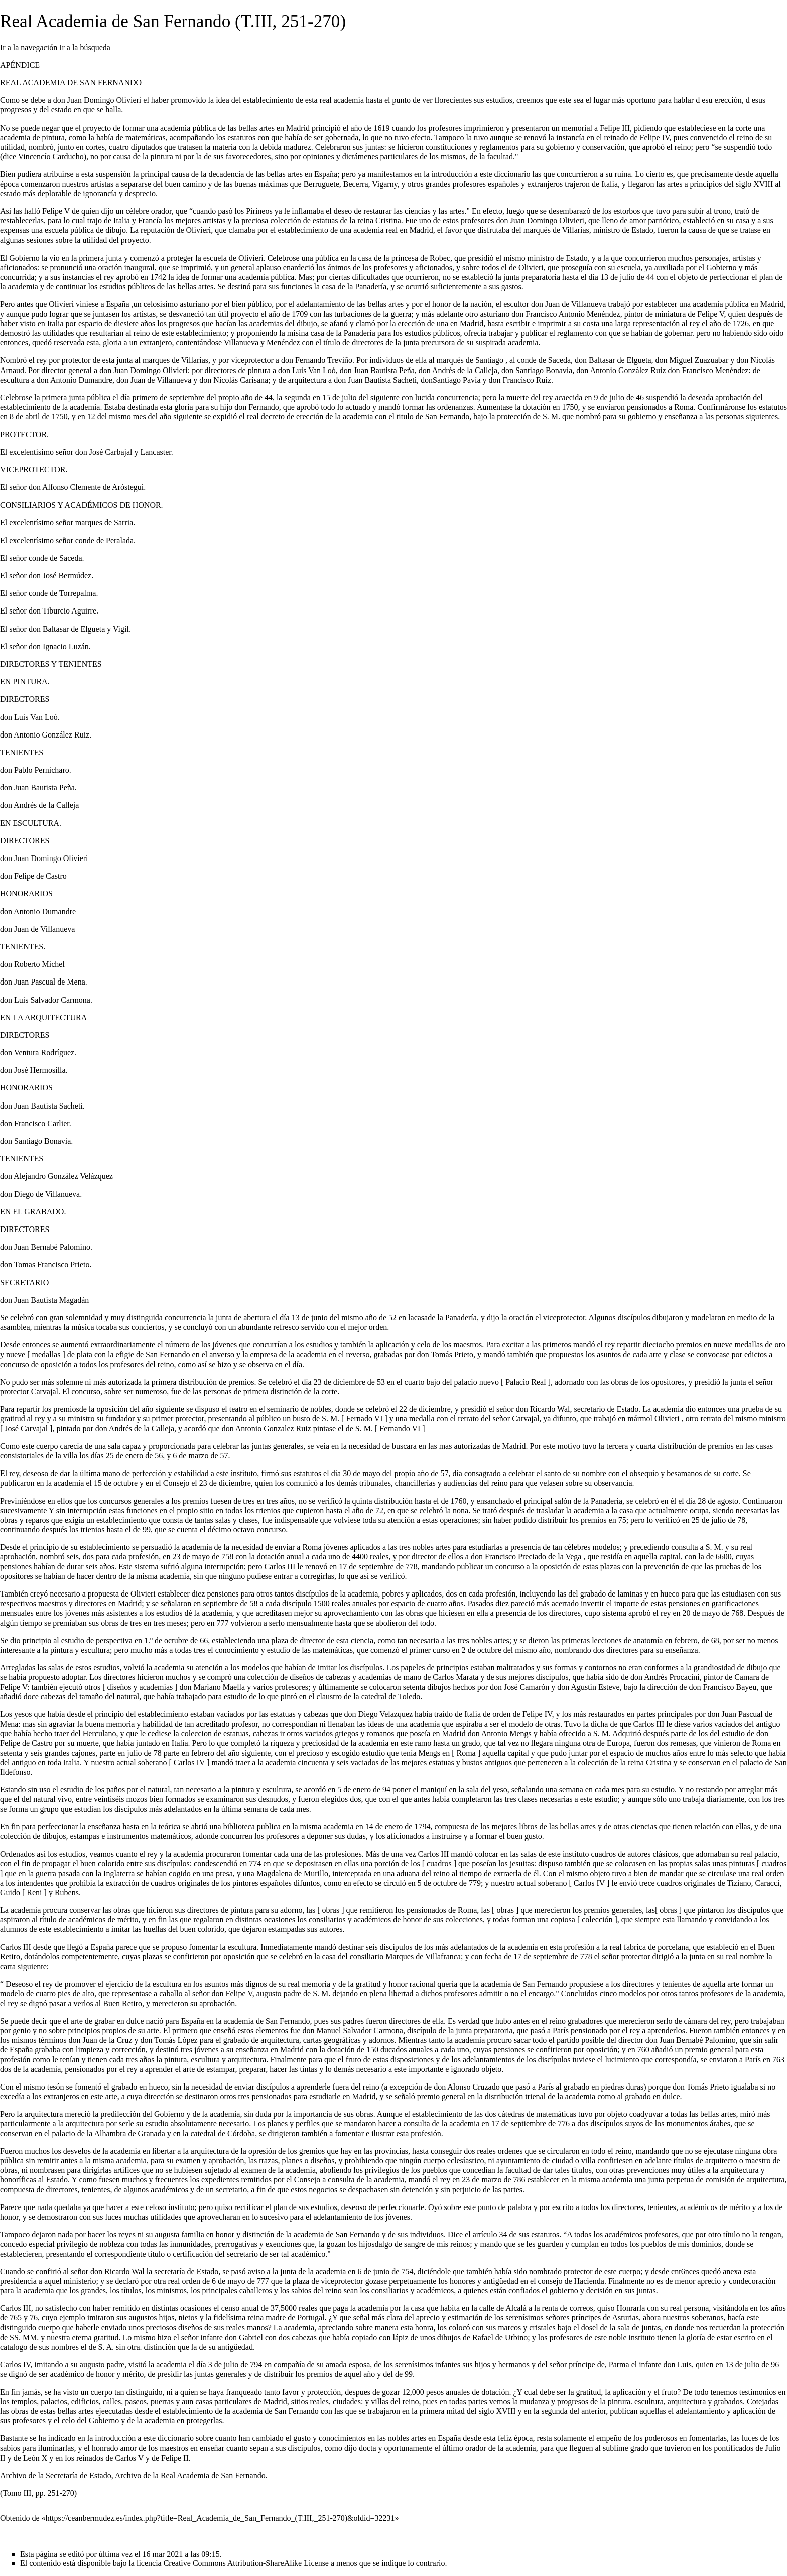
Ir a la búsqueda (84, 47)
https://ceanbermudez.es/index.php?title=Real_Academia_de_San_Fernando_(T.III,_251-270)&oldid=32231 (220, 2518)
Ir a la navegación (28, 47)
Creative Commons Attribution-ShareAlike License (246, 2563)
